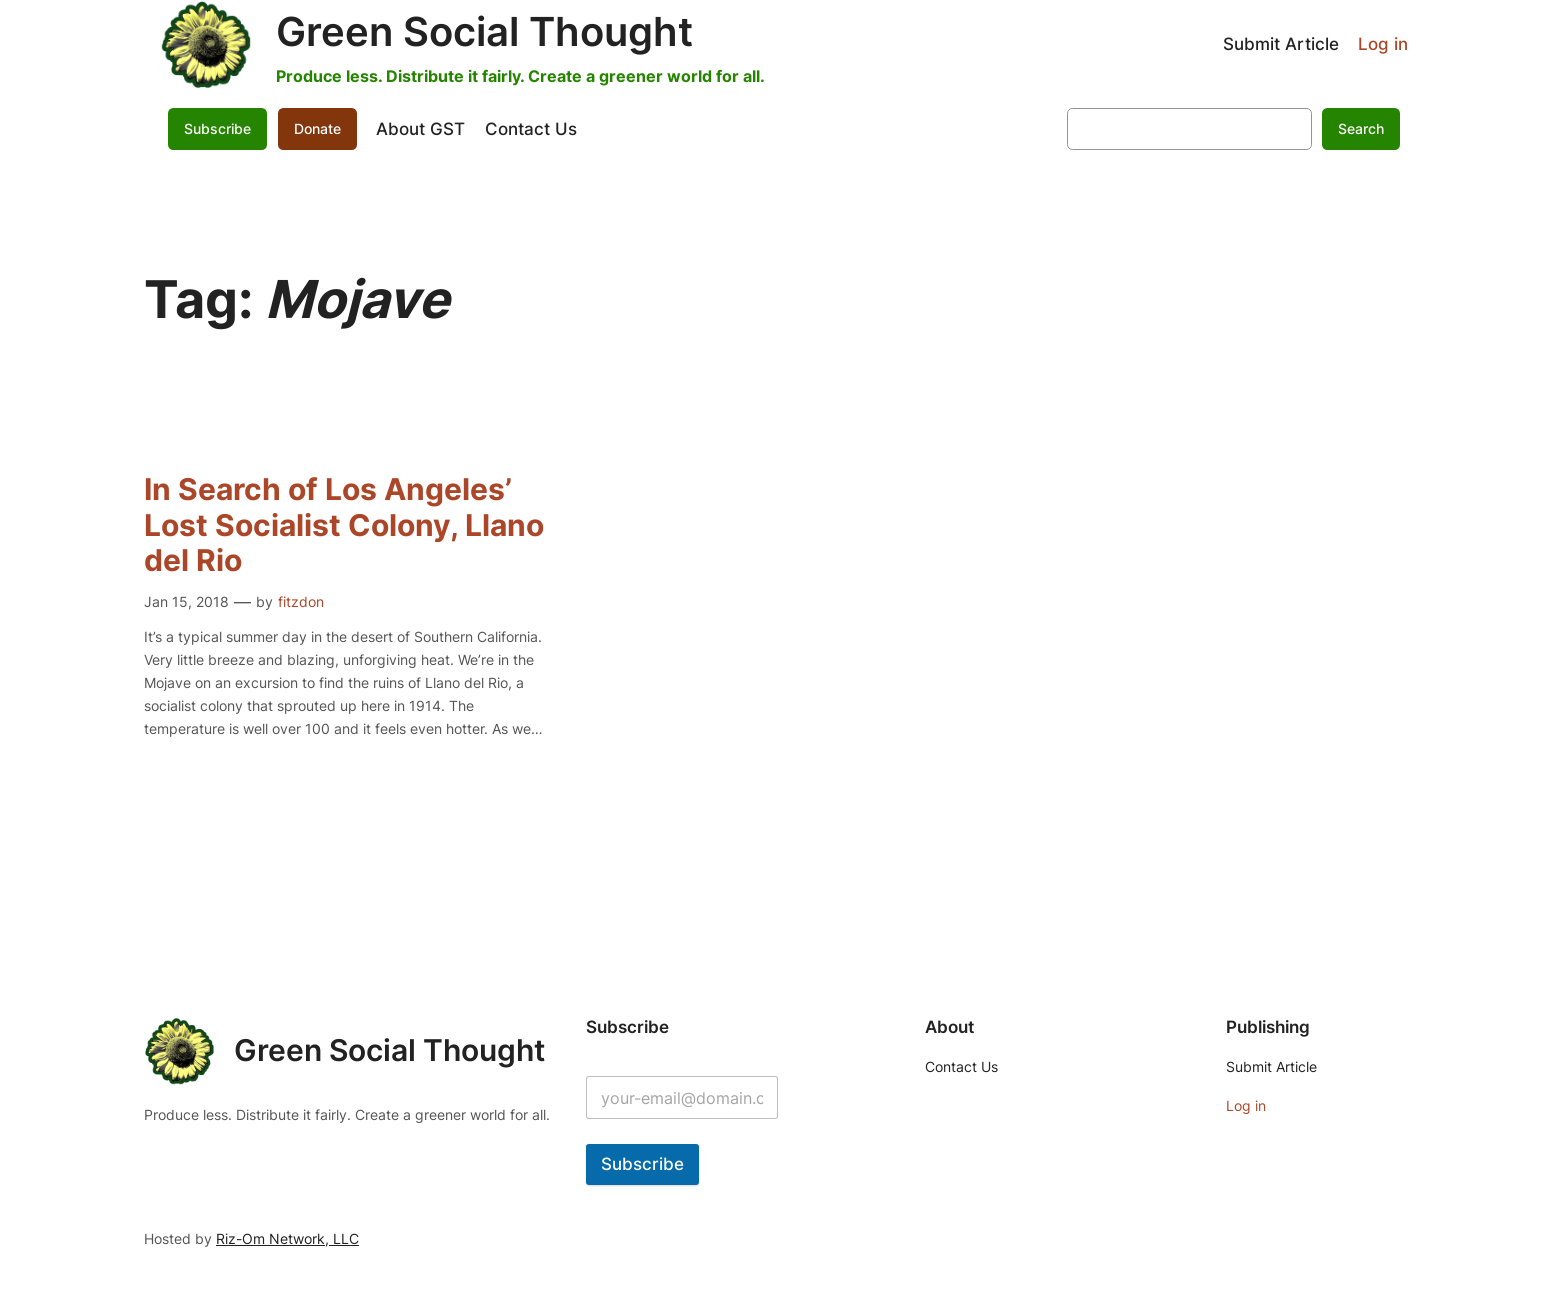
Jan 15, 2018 (186, 601)
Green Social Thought (484, 31)
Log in (1383, 44)
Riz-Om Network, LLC (287, 1238)
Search (1361, 128)
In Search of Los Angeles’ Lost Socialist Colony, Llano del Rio (344, 525)
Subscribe (217, 128)
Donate (317, 128)
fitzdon (301, 601)
